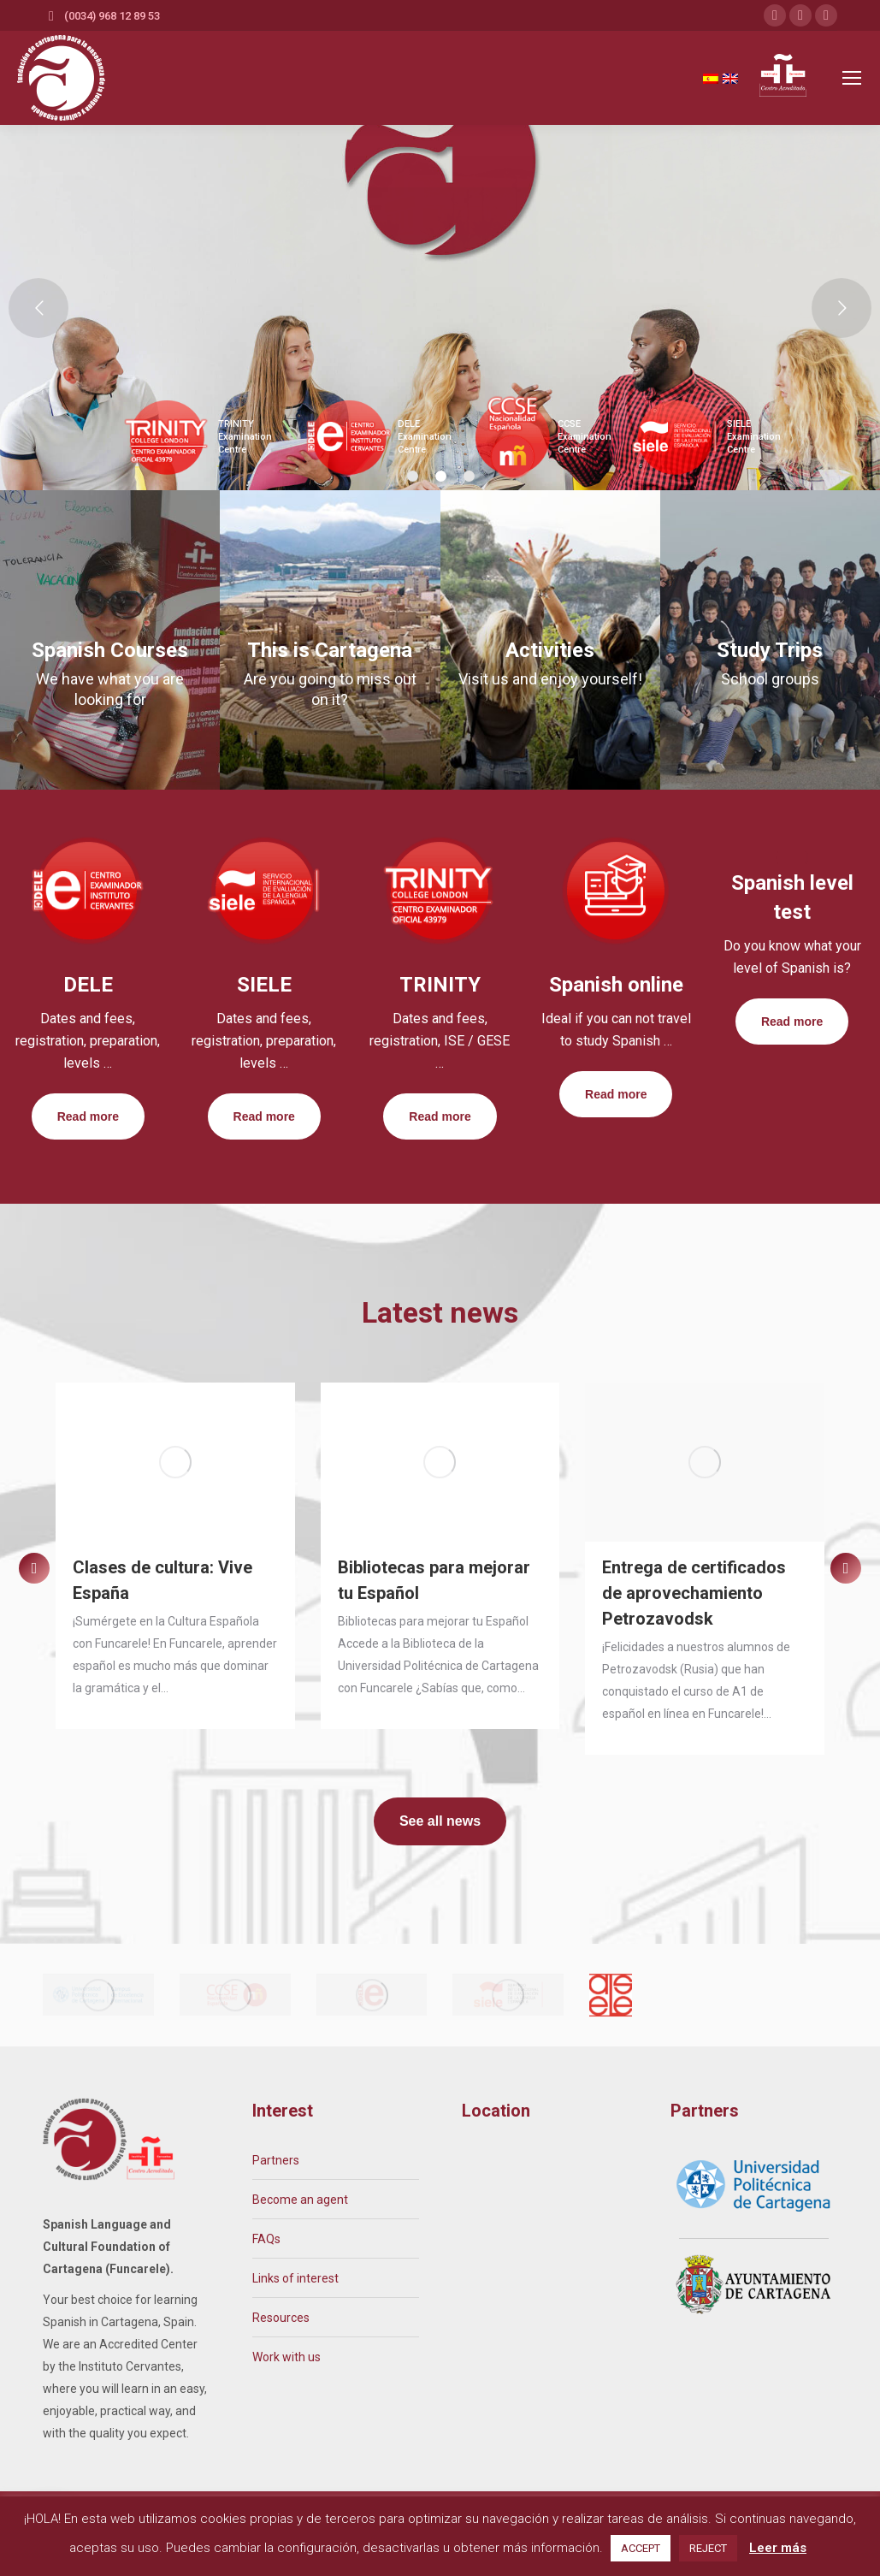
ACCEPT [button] (640, 2548)
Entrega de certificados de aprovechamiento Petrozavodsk (694, 1593)
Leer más (777, 2547)
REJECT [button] (708, 2548)
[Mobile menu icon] (852, 78)
